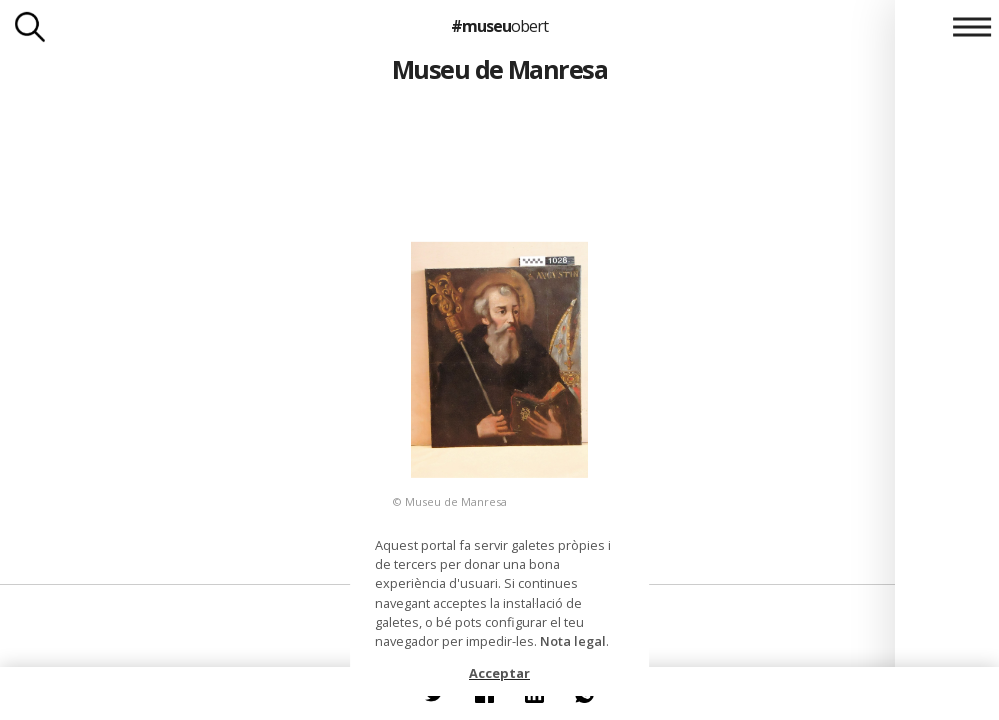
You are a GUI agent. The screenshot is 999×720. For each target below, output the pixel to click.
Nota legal (573, 641)
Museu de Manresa (500, 69)
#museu (499, 26)
